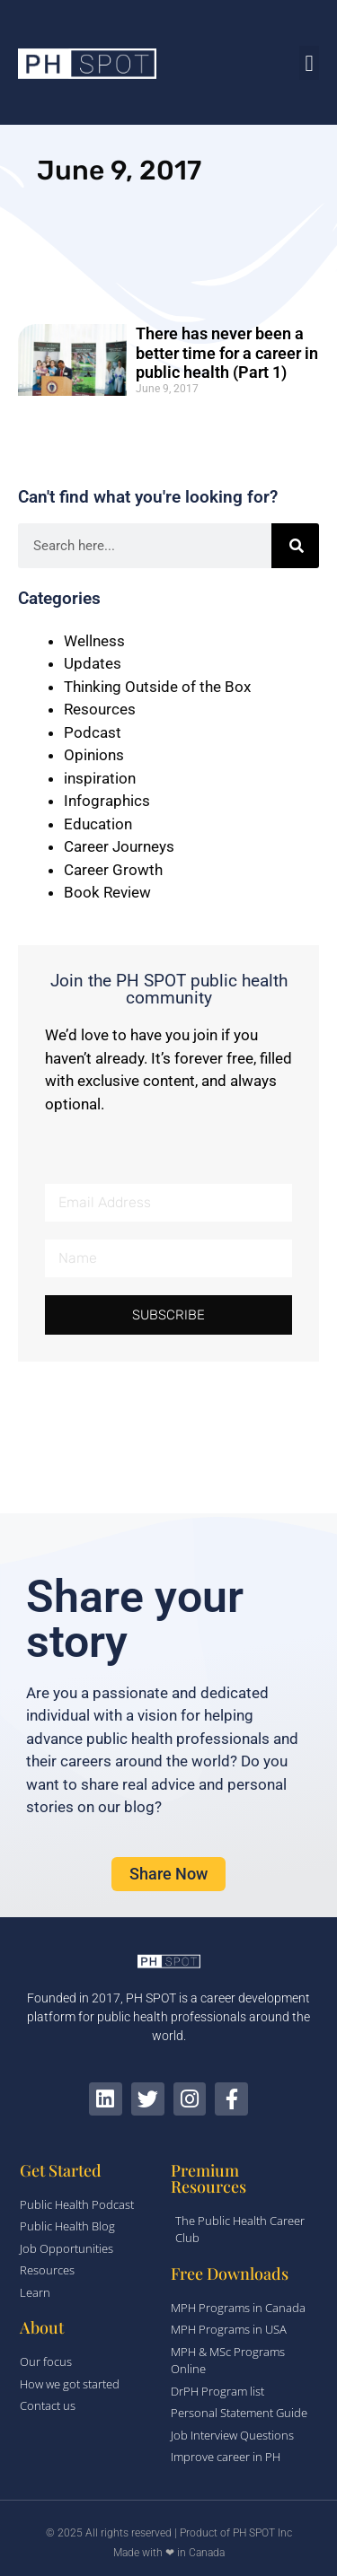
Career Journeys (119, 846)
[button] (309, 63)
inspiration (100, 778)
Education (98, 824)
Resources (100, 709)
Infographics (107, 801)
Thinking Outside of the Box (157, 687)
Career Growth (113, 870)
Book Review (107, 892)
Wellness (94, 641)
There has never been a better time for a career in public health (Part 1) (227, 352)
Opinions (94, 755)
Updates (92, 663)
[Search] (295, 545)
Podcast (92, 732)
